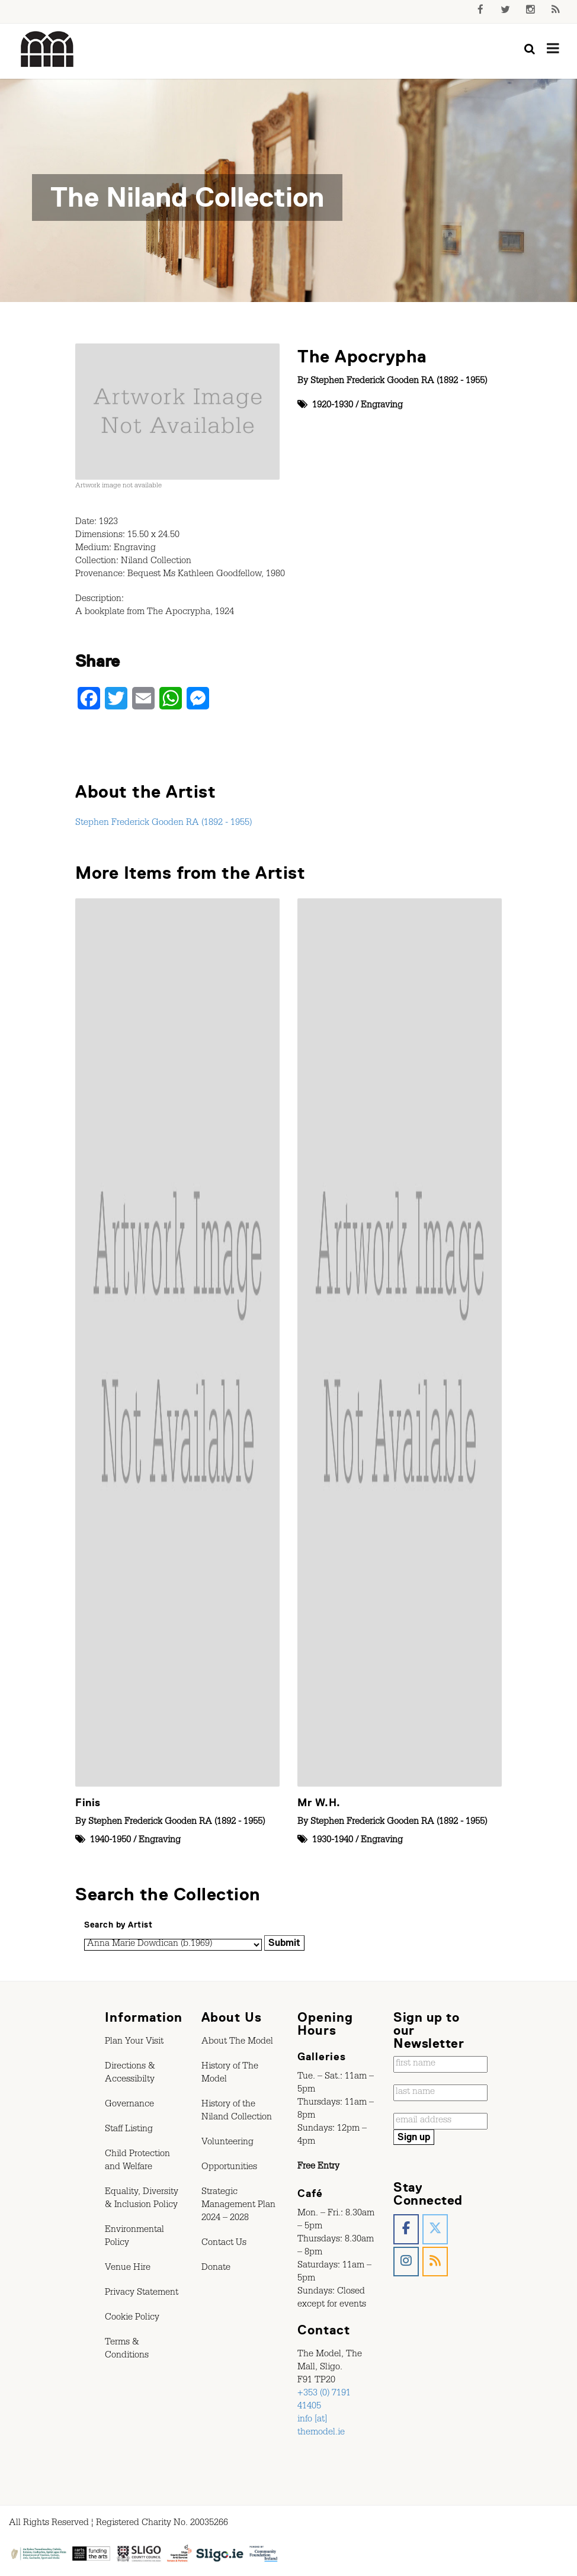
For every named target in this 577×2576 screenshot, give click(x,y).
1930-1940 (332, 1841)
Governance (129, 2105)
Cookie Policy (132, 2318)
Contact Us (223, 2244)
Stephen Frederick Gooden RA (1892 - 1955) (398, 382)
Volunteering (227, 2143)
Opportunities (229, 2168)
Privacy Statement (141, 2293)
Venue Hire (127, 2268)
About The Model (237, 2042)
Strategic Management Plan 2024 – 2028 (238, 2206)
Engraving (382, 406)
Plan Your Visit (134, 2042)
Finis (88, 1803)
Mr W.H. (319, 1803)
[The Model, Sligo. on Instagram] (406, 2262)
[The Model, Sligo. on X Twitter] (435, 2229)
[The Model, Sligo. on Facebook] (406, 2229)
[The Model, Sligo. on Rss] (435, 2262)
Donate (215, 2268)
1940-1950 (110, 1841)
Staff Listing (129, 2130)
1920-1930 (332, 406)
